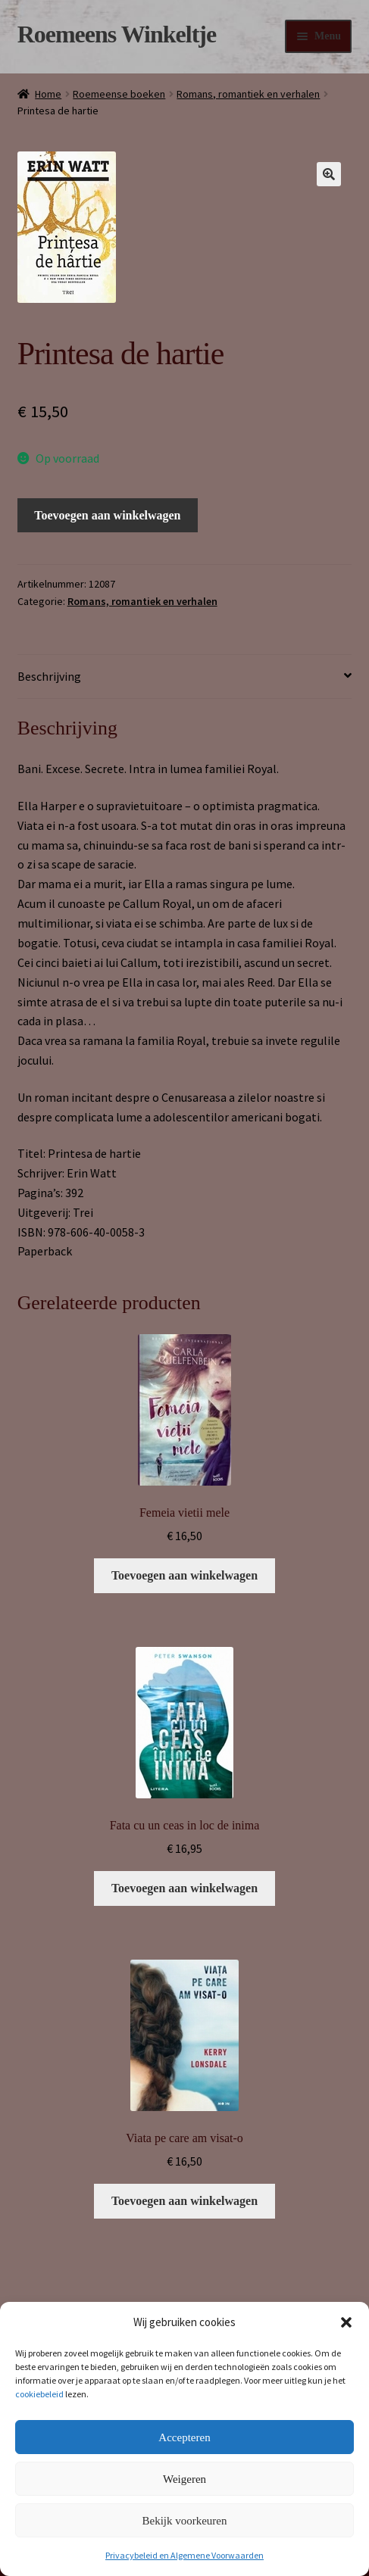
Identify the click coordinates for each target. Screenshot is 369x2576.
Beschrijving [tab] (49, 676)
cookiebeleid (39, 2394)
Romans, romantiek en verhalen (248, 94)
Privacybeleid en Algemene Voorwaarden (184, 2555)
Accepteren (184, 2437)
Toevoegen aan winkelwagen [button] (184, 1575)
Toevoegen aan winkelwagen (107, 515)
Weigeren (184, 2479)
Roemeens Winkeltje (117, 34)
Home (48, 94)
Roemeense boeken (119, 94)
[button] (346, 2322)
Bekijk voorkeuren (184, 2521)
